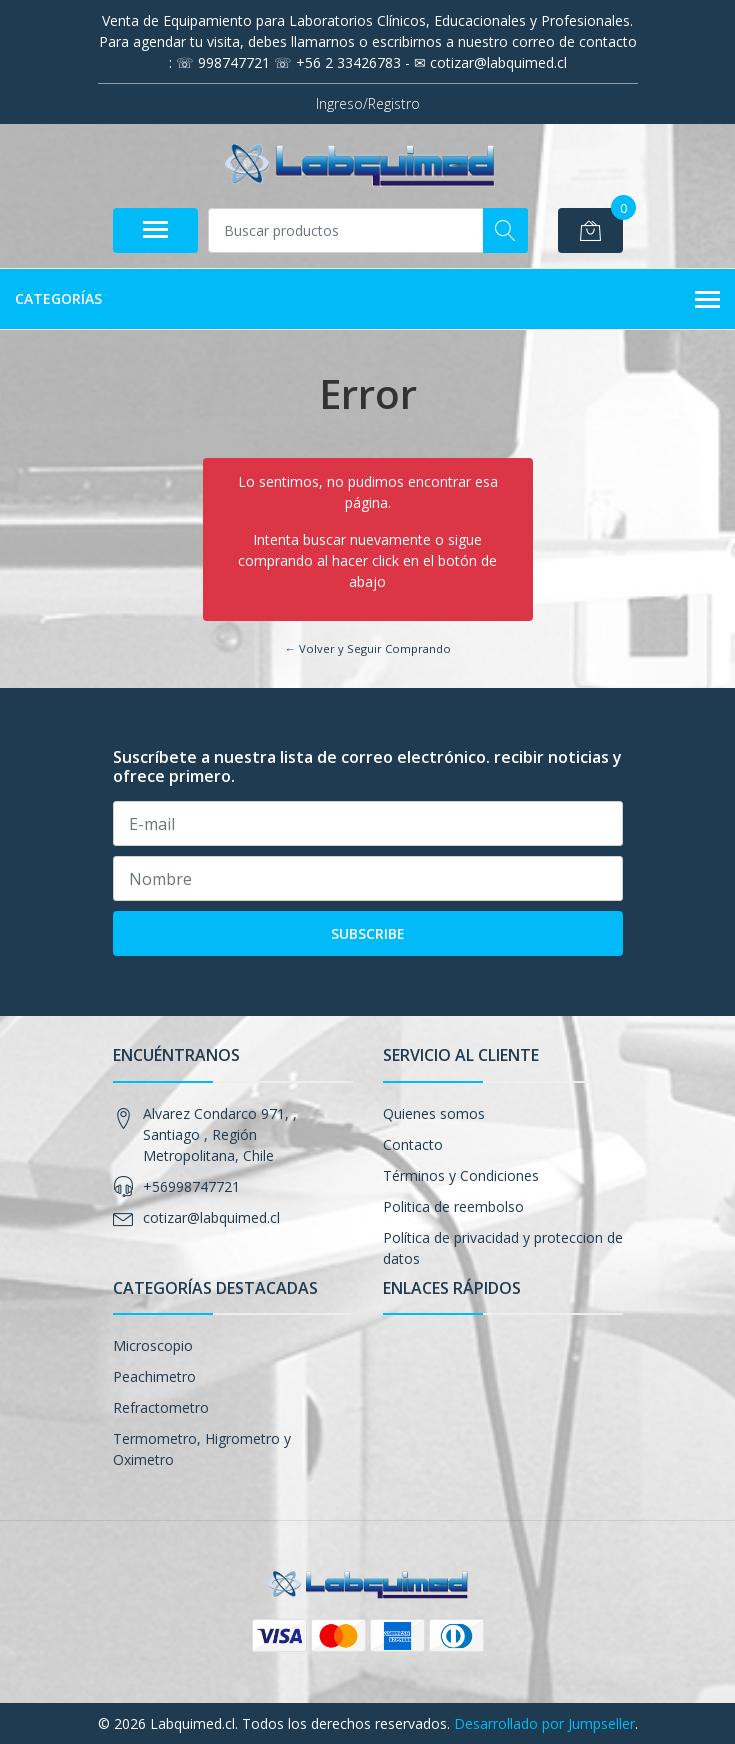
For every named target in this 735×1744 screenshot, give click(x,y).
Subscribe (368, 933)
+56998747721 (191, 1186)
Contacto (413, 1144)
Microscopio (153, 1345)
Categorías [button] (367, 300)
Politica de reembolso (453, 1206)
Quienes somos (434, 1113)
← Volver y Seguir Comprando (367, 648)
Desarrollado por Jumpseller (544, 1723)
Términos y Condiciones (461, 1175)
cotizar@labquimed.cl (211, 1217)
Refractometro (161, 1407)
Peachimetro (154, 1376)
